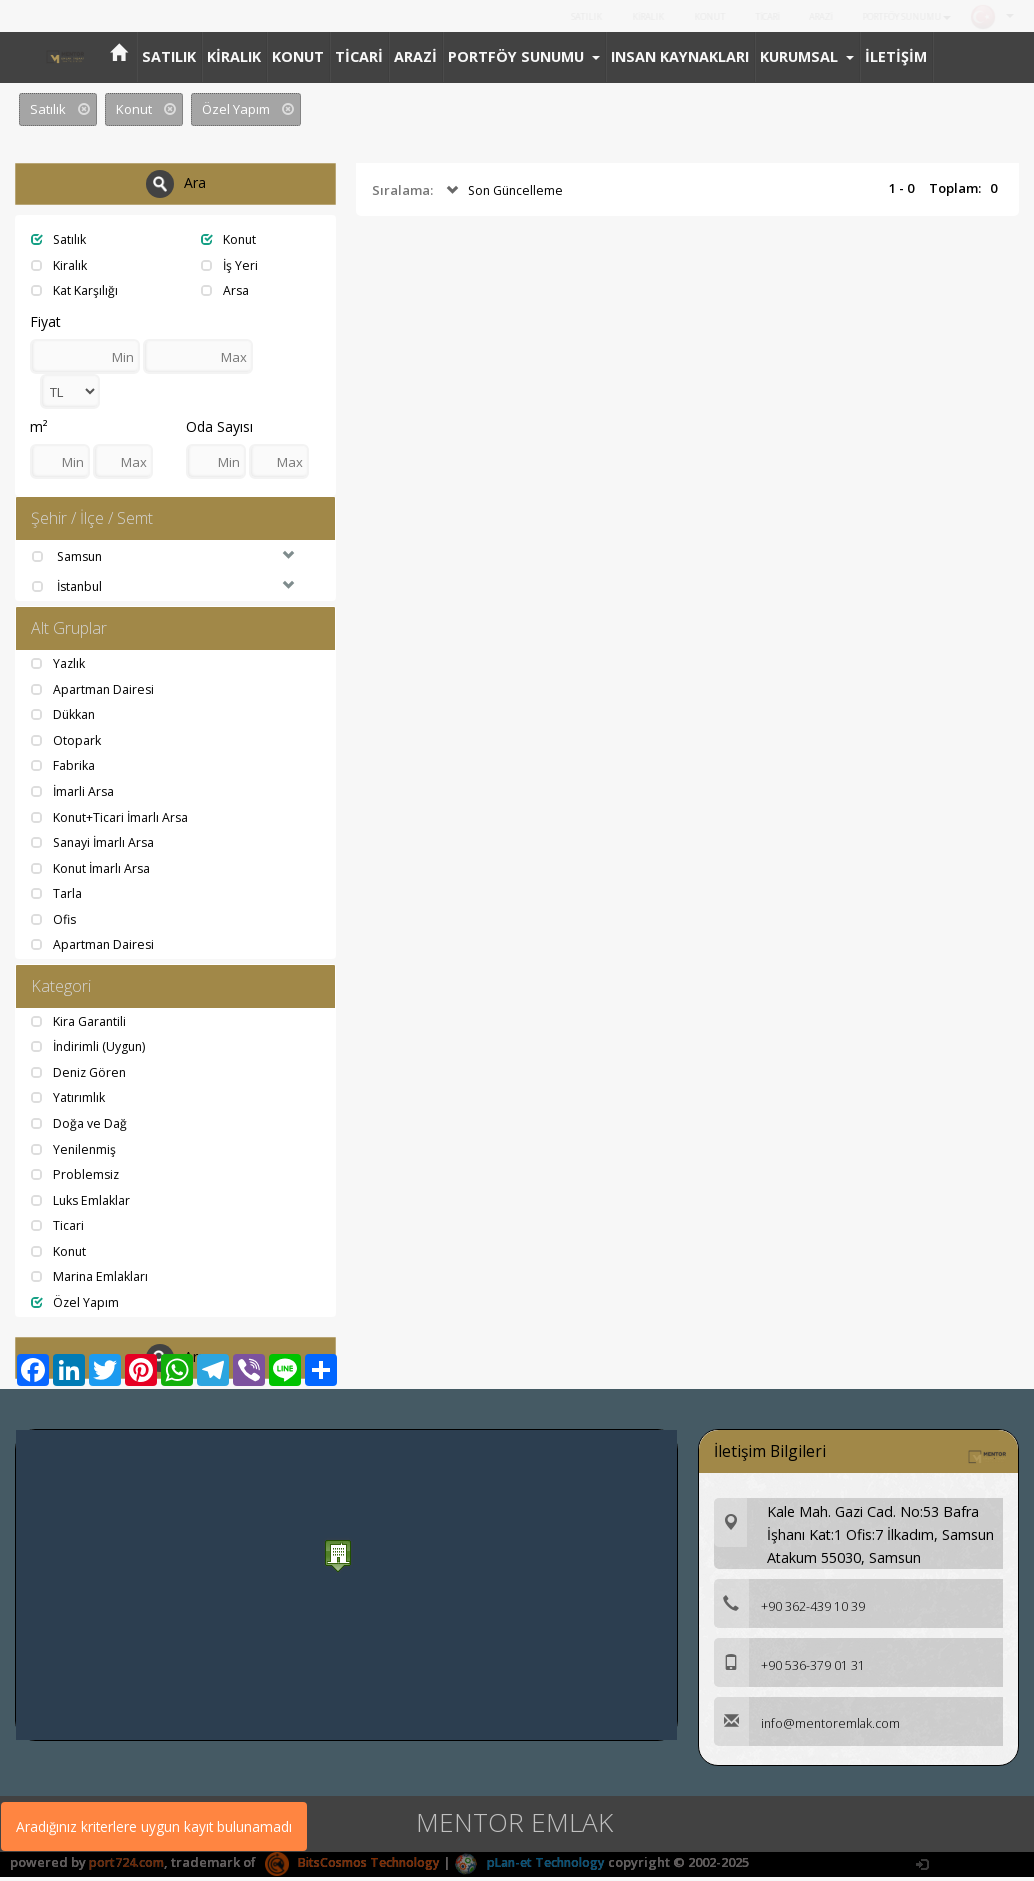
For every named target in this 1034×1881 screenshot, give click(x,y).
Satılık (60, 239)
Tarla (58, 896)
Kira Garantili (82, 1025)
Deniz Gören (81, 1076)
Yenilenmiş (75, 1153)
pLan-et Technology (545, 1866)
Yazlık (60, 666)
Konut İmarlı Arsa (94, 870)
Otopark (67, 743)
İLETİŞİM (896, 56)
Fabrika (65, 768)
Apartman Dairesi (95, 691)
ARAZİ (807, 17)
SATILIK (557, 17)
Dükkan (66, 717)
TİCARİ (748, 17)
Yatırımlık (69, 1101)
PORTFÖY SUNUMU (901, 17)
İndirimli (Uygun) (91, 1050)
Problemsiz (76, 1178)
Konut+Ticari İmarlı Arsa (114, 819)
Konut (230, 239)
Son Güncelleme (505, 191)
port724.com (128, 1866)
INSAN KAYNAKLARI (680, 56)
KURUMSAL (807, 56)
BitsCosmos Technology (359, 1866)
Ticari (58, 1229)
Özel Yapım (76, 1306)
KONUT (687, 17)
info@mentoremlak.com (809, 1728)
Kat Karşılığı (77, 290)
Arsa (226, 290)
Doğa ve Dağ (81, 1127)
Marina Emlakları (93, 1280)
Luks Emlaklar (84, 1204)
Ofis (55, 922)
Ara (176, 184)
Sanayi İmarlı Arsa (97, 845)
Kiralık (61, 265)
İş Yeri (230, 265)
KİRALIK (622, 17)
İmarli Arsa (75, 794)
